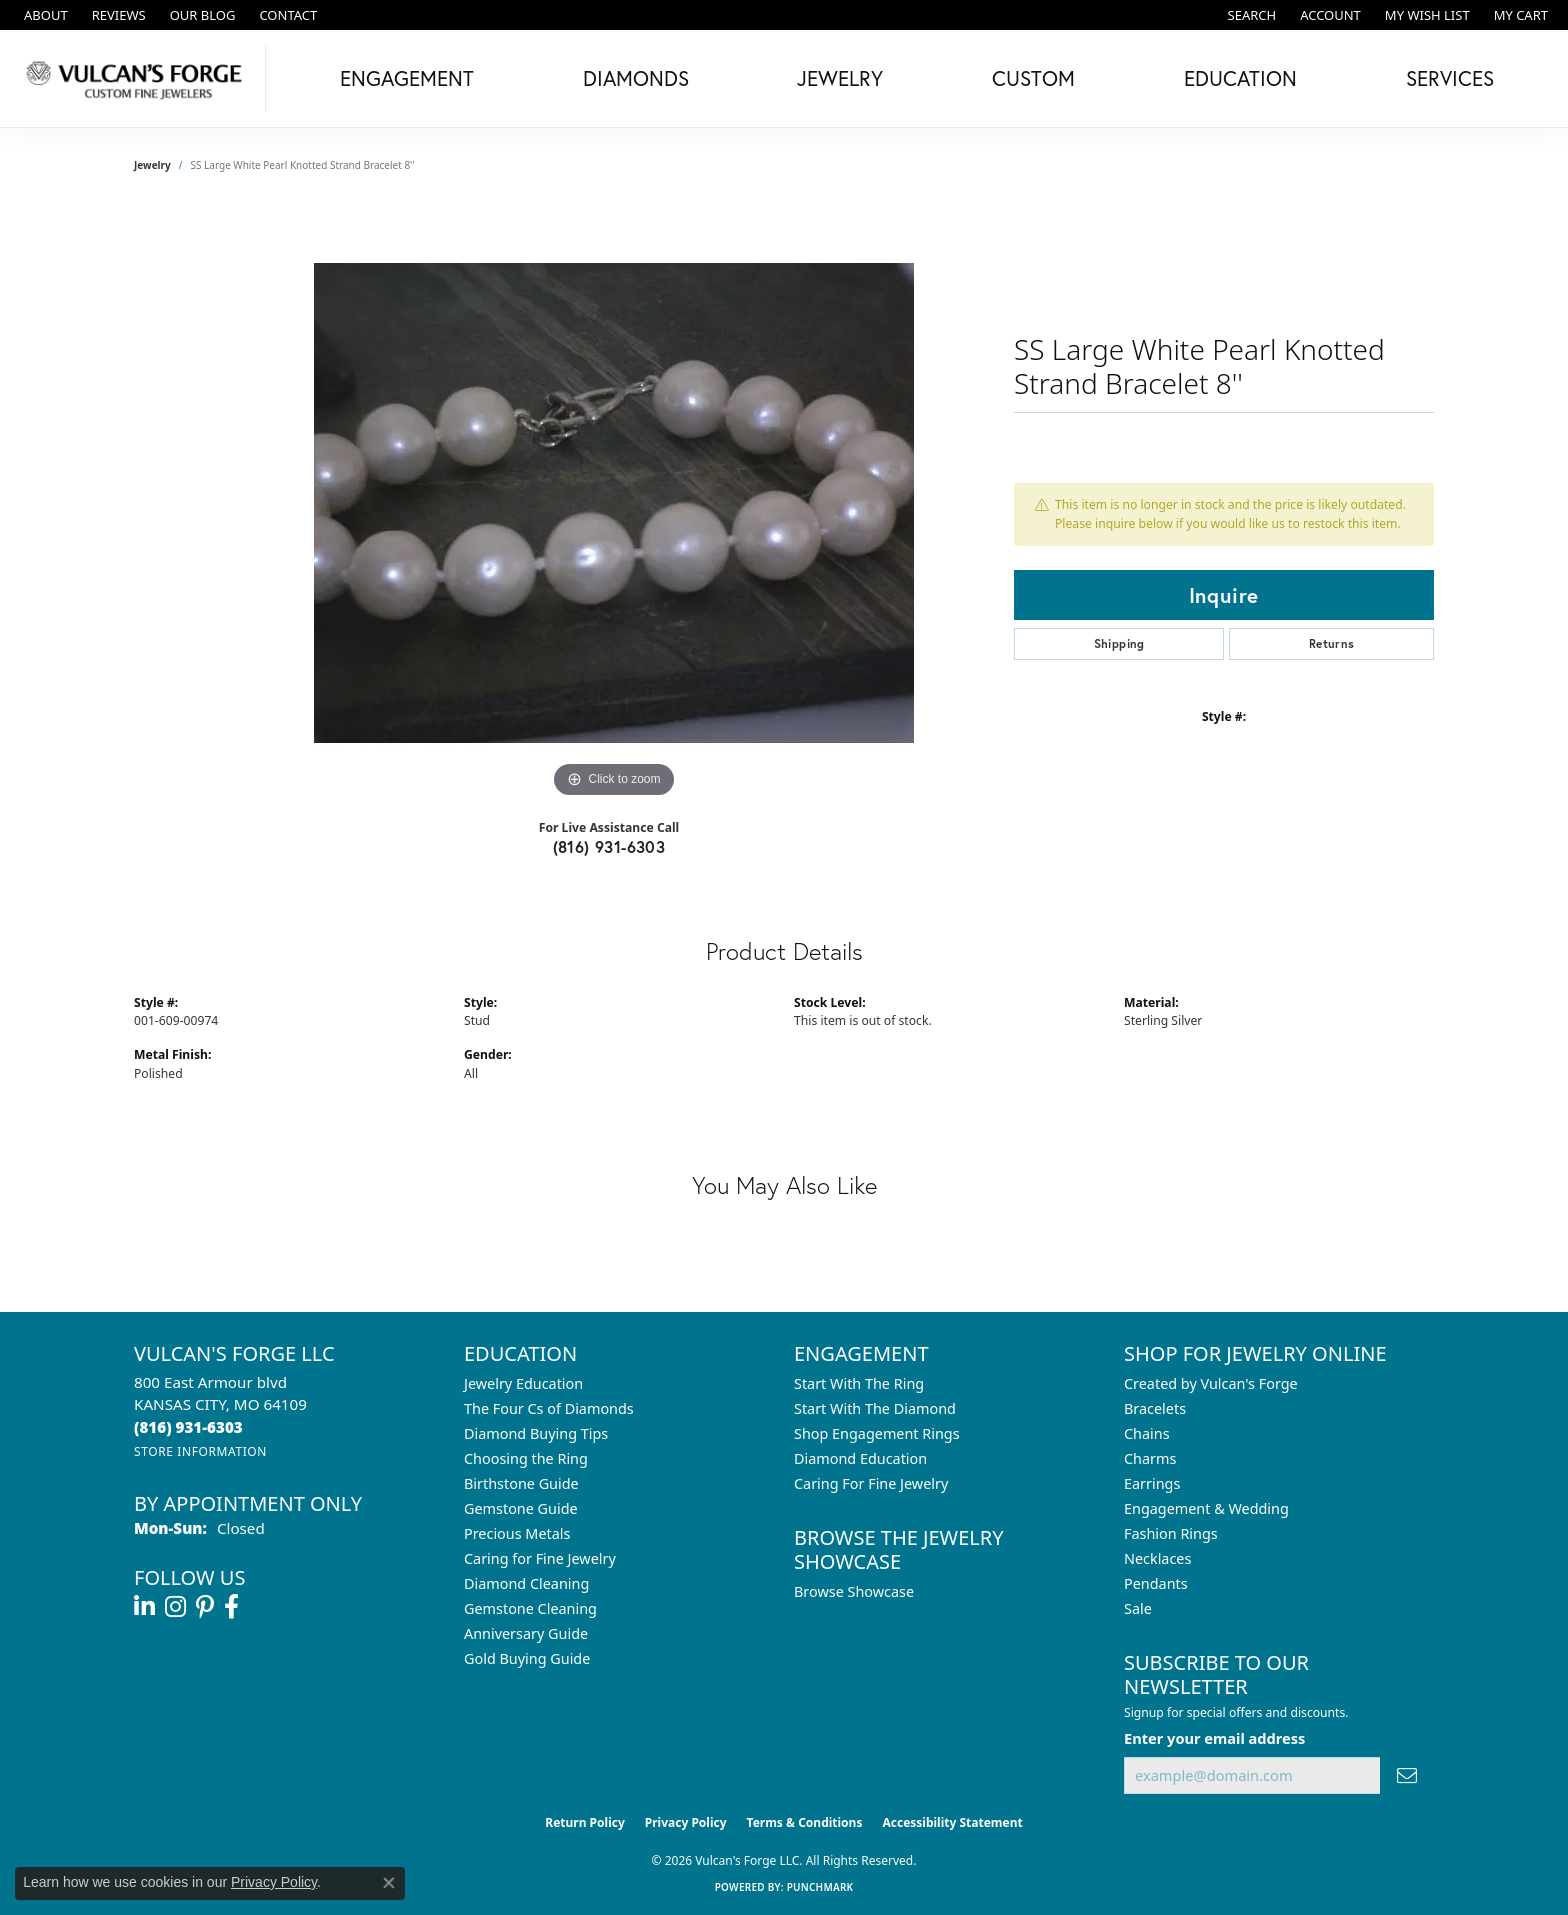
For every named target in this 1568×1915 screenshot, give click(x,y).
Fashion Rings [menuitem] (1171, 1533)
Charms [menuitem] (1150, 1458)
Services (1450, 78)
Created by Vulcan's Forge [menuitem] (1211, 1383)
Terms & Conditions (805, 1822)
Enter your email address (1214, 1738)
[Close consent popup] (389, 1883)
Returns (1332, 643)
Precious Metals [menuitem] (517, 1533)
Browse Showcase (854, 1591)
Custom (1033, 78)
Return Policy (585, 1822)
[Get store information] (200, 1451)
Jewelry (840, 78)
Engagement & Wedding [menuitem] (1206, 1508)
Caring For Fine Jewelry (871, 1483)
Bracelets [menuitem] (1155, 1408)
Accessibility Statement (952, 1822)
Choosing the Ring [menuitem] (526, 1458)
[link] (44, 15)
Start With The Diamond (875, 1408)
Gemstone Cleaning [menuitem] (530, 1608)
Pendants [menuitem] (1156, 1583)
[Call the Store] (188, 1427)
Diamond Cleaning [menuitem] (526, 1583)
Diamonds (636, 78)
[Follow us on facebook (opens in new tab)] (231, 1607)
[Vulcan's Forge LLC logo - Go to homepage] (138, 78)
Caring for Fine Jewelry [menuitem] (540, 1558)
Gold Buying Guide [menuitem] (527, 1658)
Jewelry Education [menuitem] (523, 1383)
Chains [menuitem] (1147, 1433)
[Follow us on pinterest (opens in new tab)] (205, 1607)
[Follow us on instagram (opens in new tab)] (175, 1607)
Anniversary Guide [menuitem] (526, 1633)
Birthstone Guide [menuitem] (521, 1483)
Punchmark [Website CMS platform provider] (820, 1887)
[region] (614, 503)
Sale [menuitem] (1138, 1608)
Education (1240, 78)
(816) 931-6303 (609, 846)
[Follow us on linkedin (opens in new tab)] (144, 1607)
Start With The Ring (859, 1383)
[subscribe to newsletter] (1407, 1775)
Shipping (1119, 643)
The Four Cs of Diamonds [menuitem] (549, 1408)
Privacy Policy (686, 1822)
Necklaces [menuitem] (1157, 1558)
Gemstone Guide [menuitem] (521, 1508)
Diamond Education (860, 1458)
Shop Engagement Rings (877, 1433)
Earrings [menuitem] (1152, 1483)
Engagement (407, 78)
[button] (1250, 15)
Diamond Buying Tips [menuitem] (536, 1433)
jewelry (152, 165)
